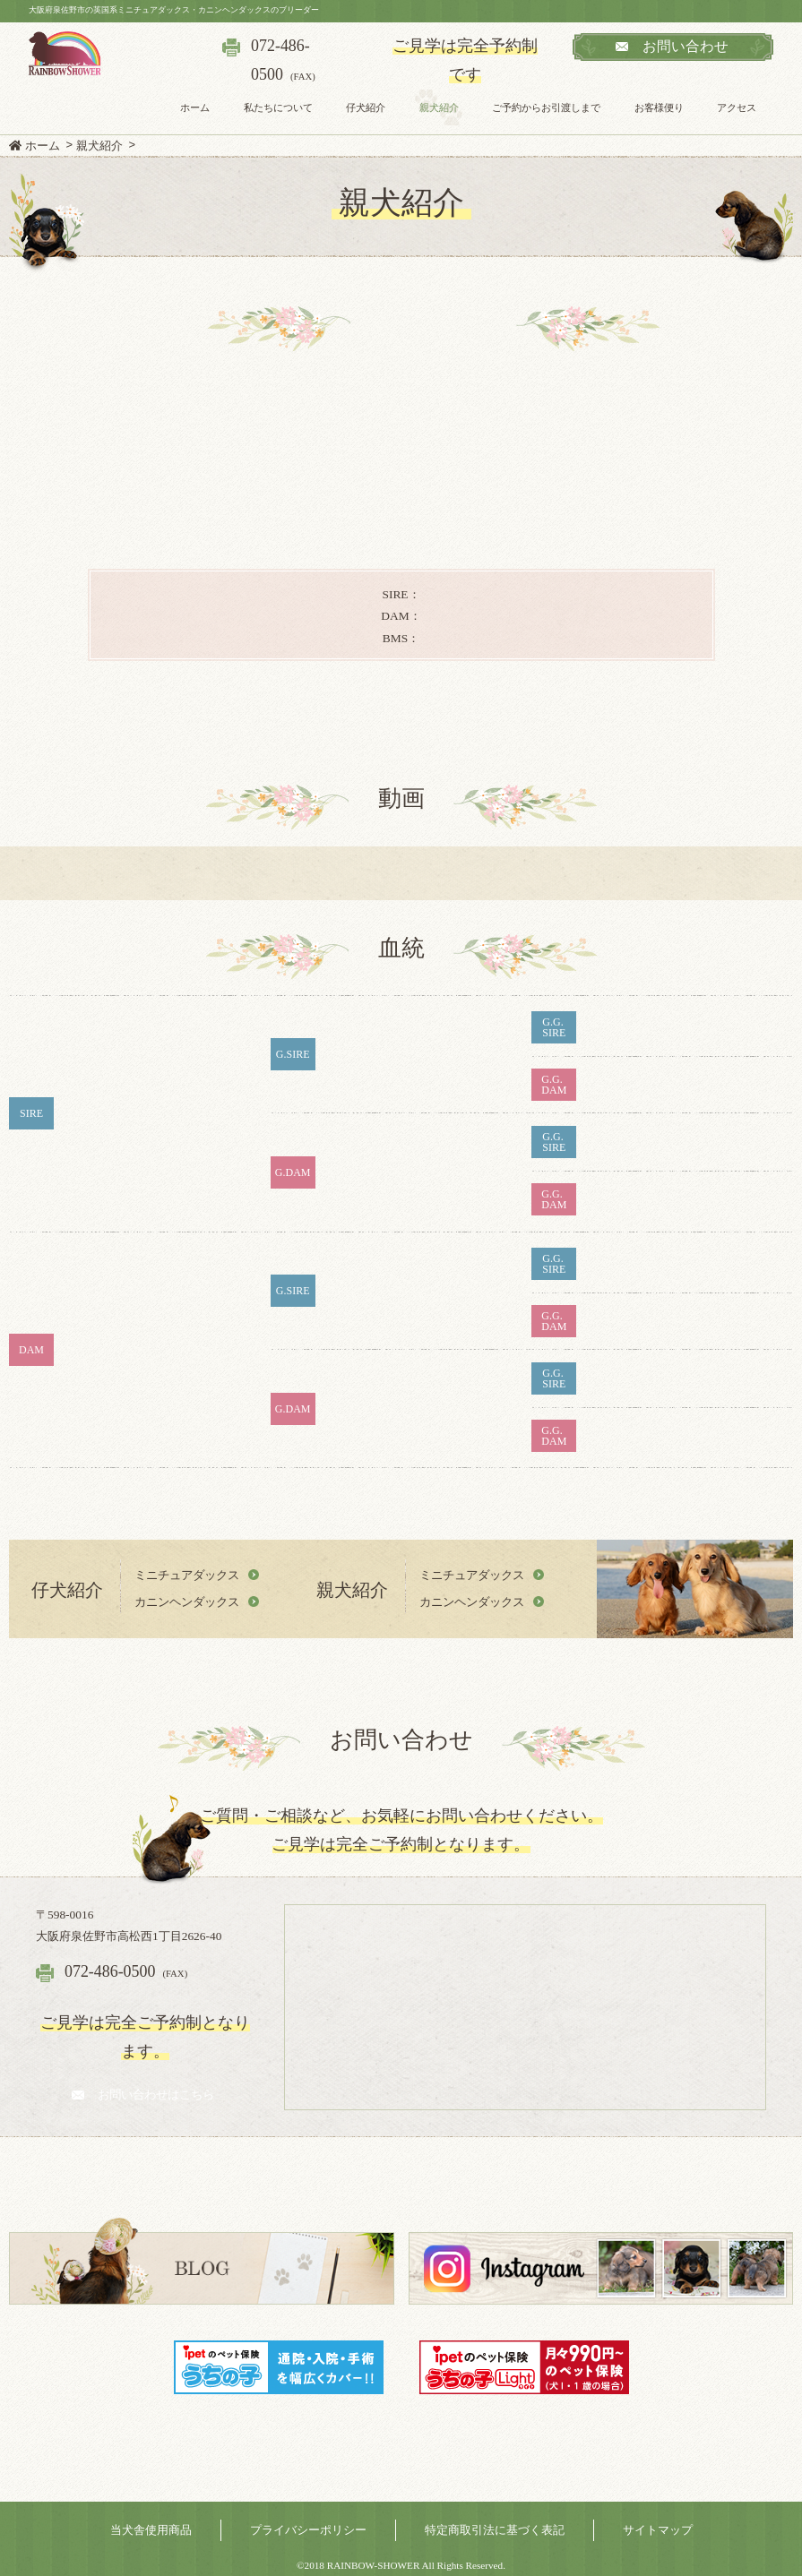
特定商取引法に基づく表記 (495, 2530)
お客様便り (659, 107)
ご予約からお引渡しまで (546, 107)
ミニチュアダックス (186, 1575)
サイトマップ (658, 2530)
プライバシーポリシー (308, 2530)
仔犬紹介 (365, 107)
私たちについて (277, 107)
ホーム (195, 107)
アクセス (736, 107)
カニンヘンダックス (186, 1602)
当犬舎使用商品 (151, 2530)
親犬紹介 (439, 107)
